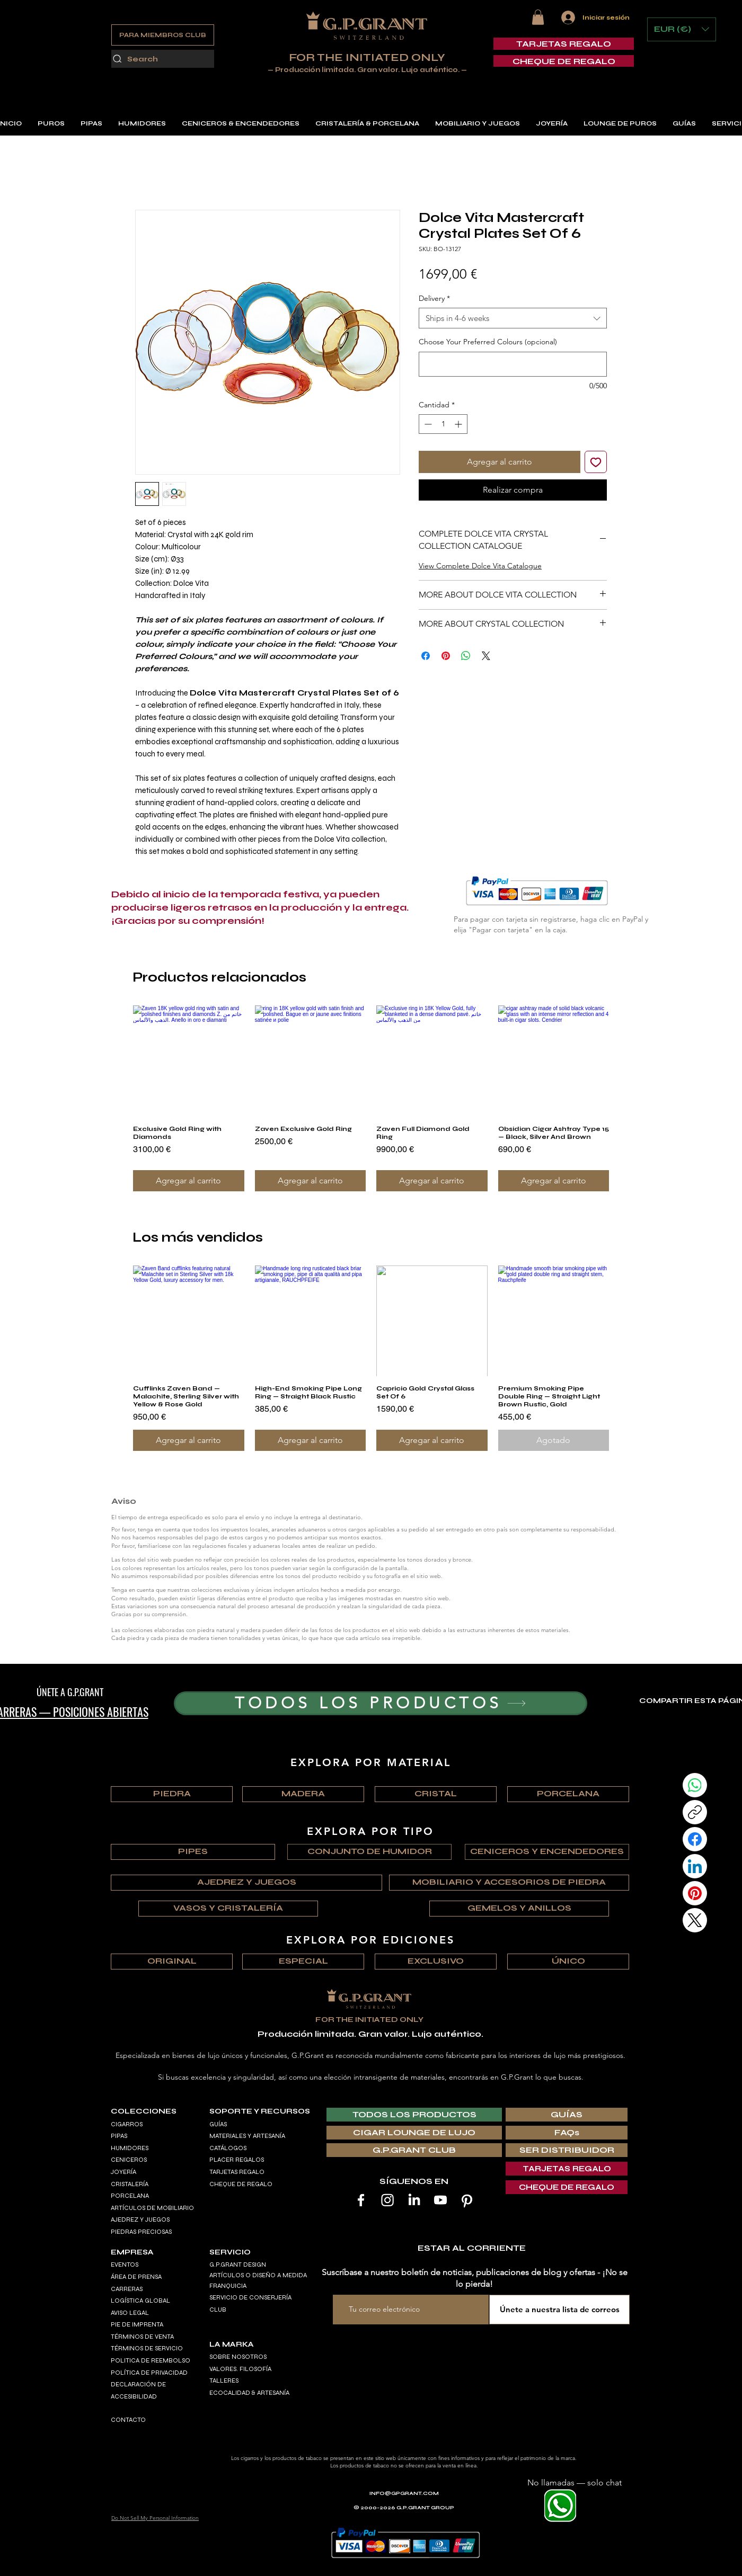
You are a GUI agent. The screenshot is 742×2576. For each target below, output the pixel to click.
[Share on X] (486, 655)
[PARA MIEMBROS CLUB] (162, 35)
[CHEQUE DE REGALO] (563, 61)
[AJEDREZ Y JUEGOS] (246, 1883)
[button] (538, 17)
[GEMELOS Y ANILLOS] (519, 1909)
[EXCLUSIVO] (436, 1961)
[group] (371, 1098)
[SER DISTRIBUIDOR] (567, 2150)
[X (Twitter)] (695, 1920)
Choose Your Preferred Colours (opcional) (488, 341)
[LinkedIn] (695, 1866)
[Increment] (459, 424)
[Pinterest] (695, 1893)
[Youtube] (440, 2199)
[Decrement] (427, 424)
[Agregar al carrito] (188, 1180)
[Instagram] (387, 2199)
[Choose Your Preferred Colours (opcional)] (512, 364)
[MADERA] (303, 1794)
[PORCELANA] (568, 1794)
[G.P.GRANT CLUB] (414, 2150)
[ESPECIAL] (303, 1961)
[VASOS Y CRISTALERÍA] (228, 1909)
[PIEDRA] (172, 1794)
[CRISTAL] (436, 1794)
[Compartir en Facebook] (425, 655)
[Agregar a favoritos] (596, 462)
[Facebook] (695, 1839)
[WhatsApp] (695, 1785)
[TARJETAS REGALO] (563, 44)
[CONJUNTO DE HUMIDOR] (369, 1852)
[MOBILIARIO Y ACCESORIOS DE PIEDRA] (509, 1883)
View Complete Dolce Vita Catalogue (480, 566)
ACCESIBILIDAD (134, 2396)
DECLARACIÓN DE (138, 2384)
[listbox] (681, 29)
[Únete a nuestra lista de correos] (559, 2309)
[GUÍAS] (567, 2115)
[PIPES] (193, 1852)
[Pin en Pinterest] (445, 655)
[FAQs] (567, 2133)
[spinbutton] (443, 424)
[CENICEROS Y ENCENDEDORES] (547, 1852)
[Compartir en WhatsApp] (466, 655)
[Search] (162, 59)
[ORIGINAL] (172, 1961)
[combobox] (513, 318)
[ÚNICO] (568, 1961)
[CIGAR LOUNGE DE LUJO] (414, 2133)
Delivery (434, 298)
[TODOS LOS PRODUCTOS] (380, 1703)
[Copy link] (695, 1812)
